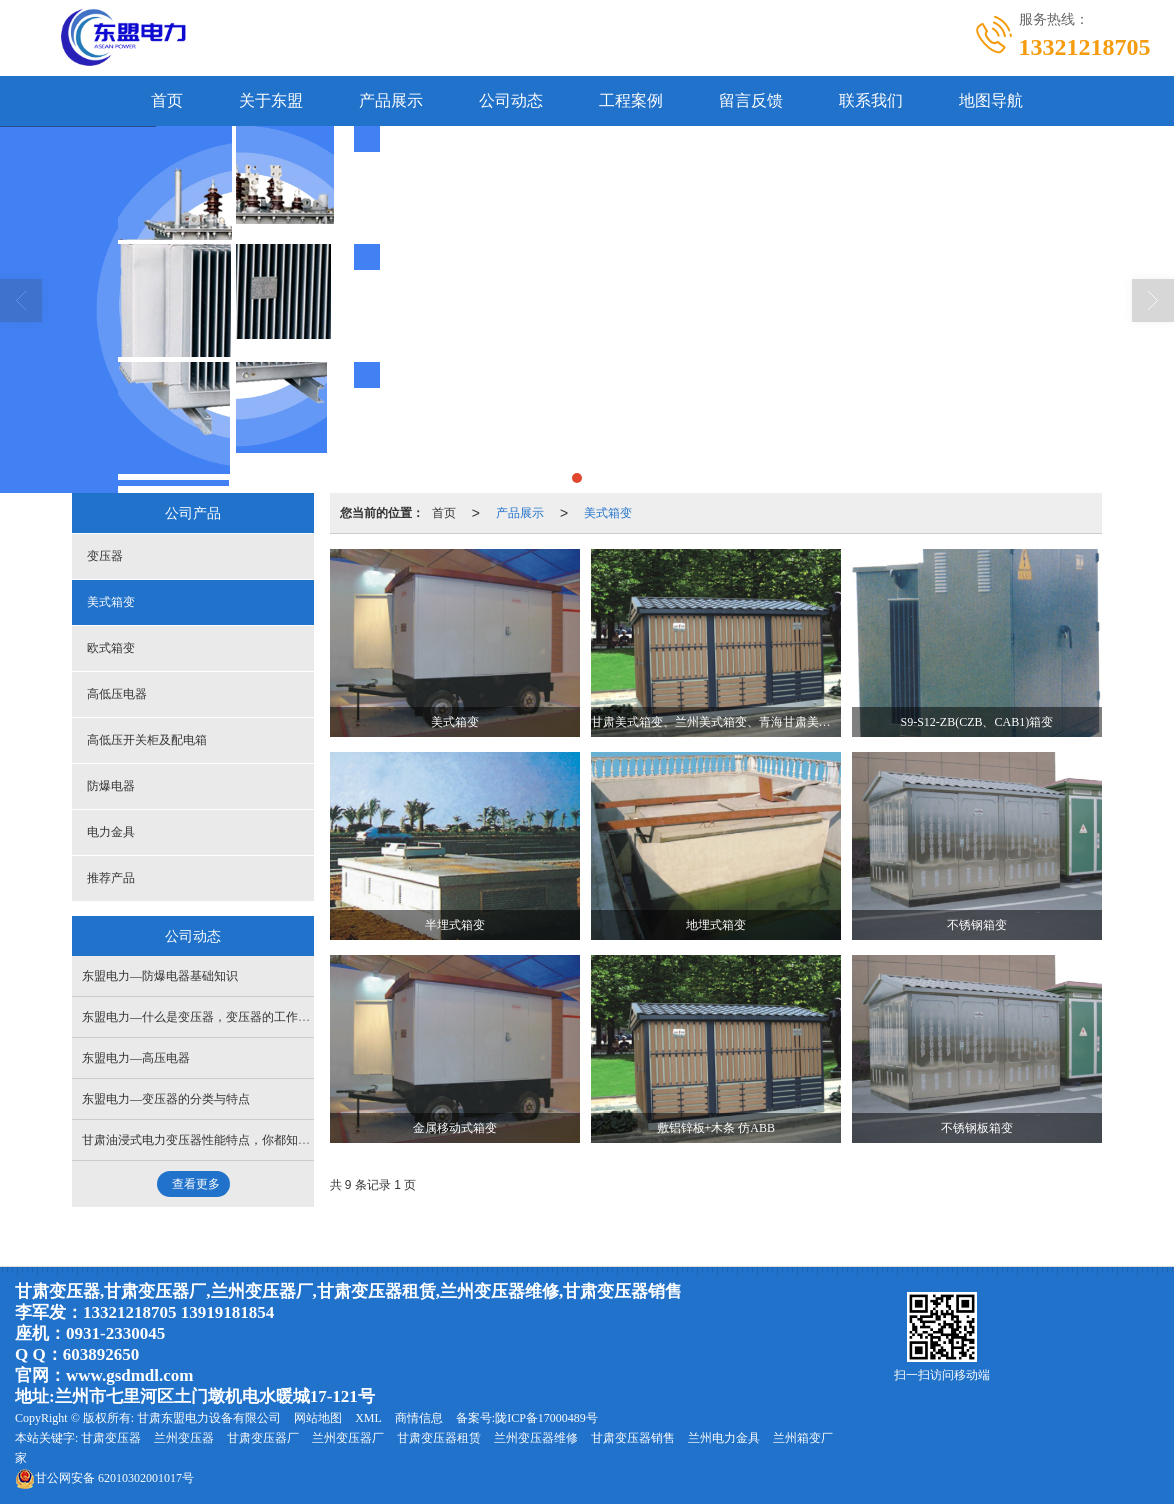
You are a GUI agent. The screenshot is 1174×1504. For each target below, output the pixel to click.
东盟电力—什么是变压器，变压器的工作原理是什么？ (226, 1017)
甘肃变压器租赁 (439, 1438)
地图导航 (991, 100)
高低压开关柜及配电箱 (147, 740)
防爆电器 (111, 786)
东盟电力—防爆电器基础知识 (160, 976)
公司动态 (511, 100)
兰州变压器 (184, 1438)
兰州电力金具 (724, 1438)
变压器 (105, 556)
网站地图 (318, 1418)
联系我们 (871, 100)
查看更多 (196, 1184)
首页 (167, 100)
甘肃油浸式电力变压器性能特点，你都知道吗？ (208, 1140)
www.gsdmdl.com (130, 1375)
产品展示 (391, 100)
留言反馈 (751, 100)
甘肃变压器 (111, 1438)
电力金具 (111, 832)
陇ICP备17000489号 (546, 1418)
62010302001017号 (104, 1478)
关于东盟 (271, 100)
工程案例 (631, 100)
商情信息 (419, 1418)
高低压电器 (117, 694)
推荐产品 (111, 878)
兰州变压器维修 (536, 1438)
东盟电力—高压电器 (136, 1058)
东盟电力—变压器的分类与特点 (166, 1099)
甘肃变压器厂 (263, 1438)
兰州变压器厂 (348, 1438)
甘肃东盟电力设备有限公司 (209, 1418)
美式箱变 (608, 513)
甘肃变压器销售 (633, 1438)
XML (368, 1418)
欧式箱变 (111, 648)
